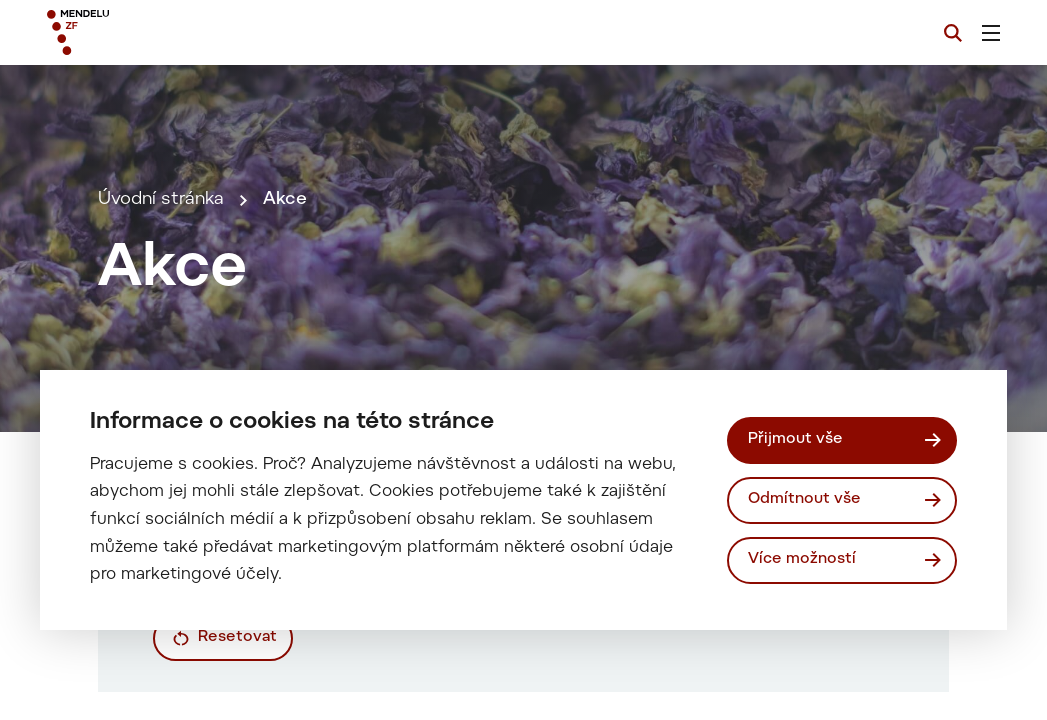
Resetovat (237, 637)
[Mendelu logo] (159, 32)
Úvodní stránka (161, 200)
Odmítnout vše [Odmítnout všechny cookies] (804, 499)
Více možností (802, 559)
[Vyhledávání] (953, 33)
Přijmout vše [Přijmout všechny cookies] (795, 439)
